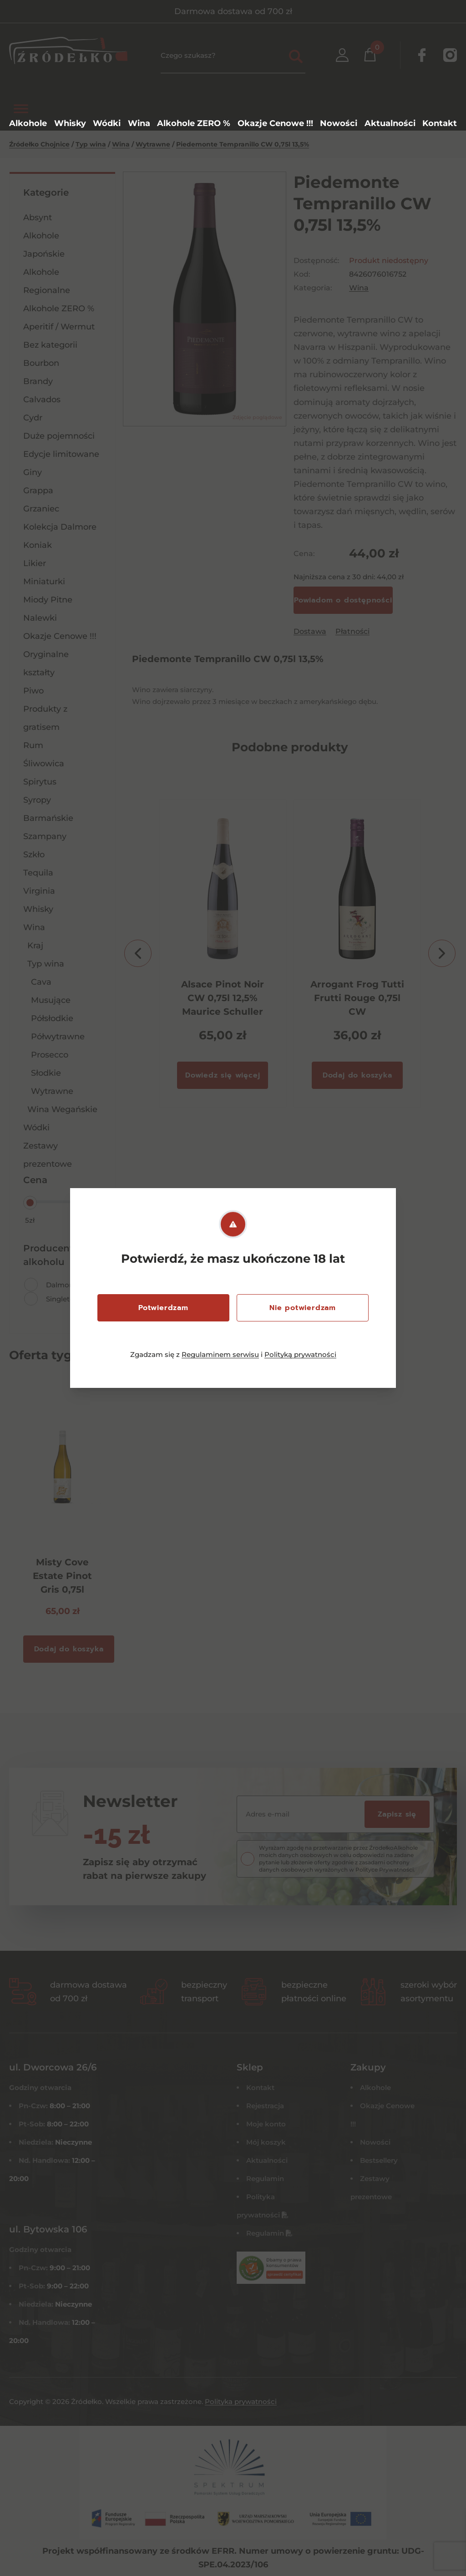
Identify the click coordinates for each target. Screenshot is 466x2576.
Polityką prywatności (300, 1354)
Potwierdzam (163, 1307)
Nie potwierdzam (302, 1307)
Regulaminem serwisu (220, 1354)
